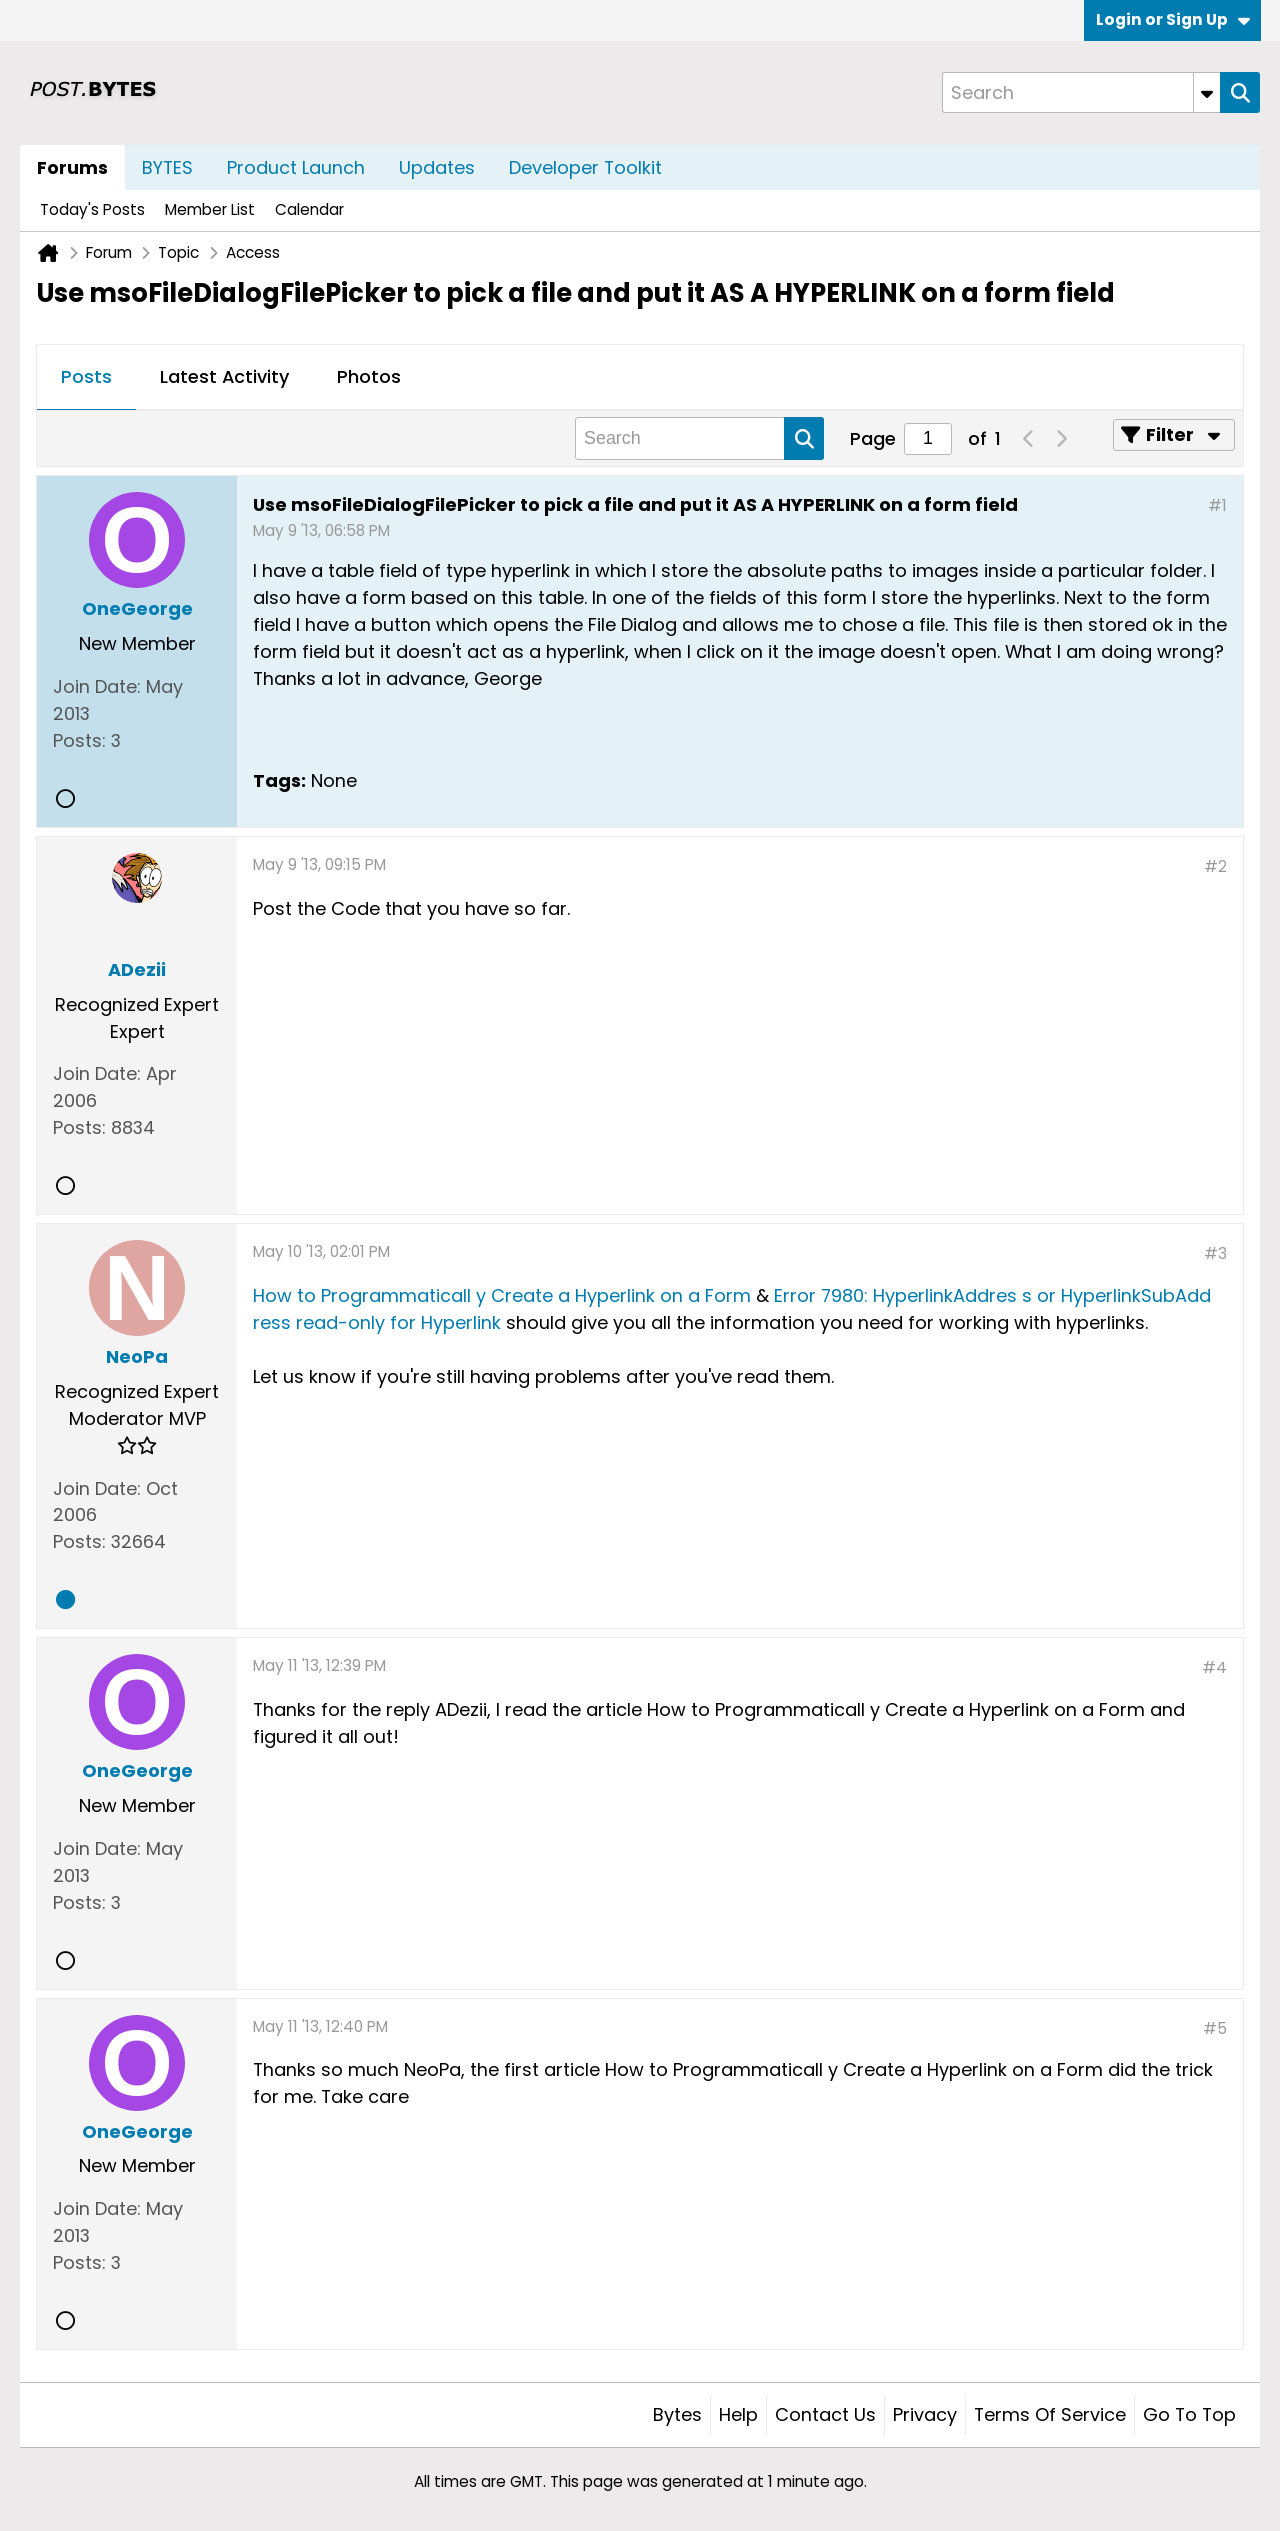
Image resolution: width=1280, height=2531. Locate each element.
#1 (1217, 505)
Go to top (1189, 2414)
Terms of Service (1050, 2414)
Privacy (925, 2414)
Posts (86, 376)
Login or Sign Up (1173, 19)
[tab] (86, 378)
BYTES (167, 167)
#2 (1215, 866)
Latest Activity (224, 376)
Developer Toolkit (585, 167)
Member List (210, 209)
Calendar (309, 209)
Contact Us (825, 2414)
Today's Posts (92, 209)
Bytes (677, 2414)
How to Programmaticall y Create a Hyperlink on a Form (502, 1295)
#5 (1215, 2028)
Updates (437, 167)
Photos (369, 376)
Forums (72, 167)
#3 (1215, 1253)
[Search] (1081, 92)
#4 (1214, 1667)
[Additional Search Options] (1207, 92)
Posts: (79, 740)
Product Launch (296, 167)
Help (738, 2414)
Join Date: (97, 686)
